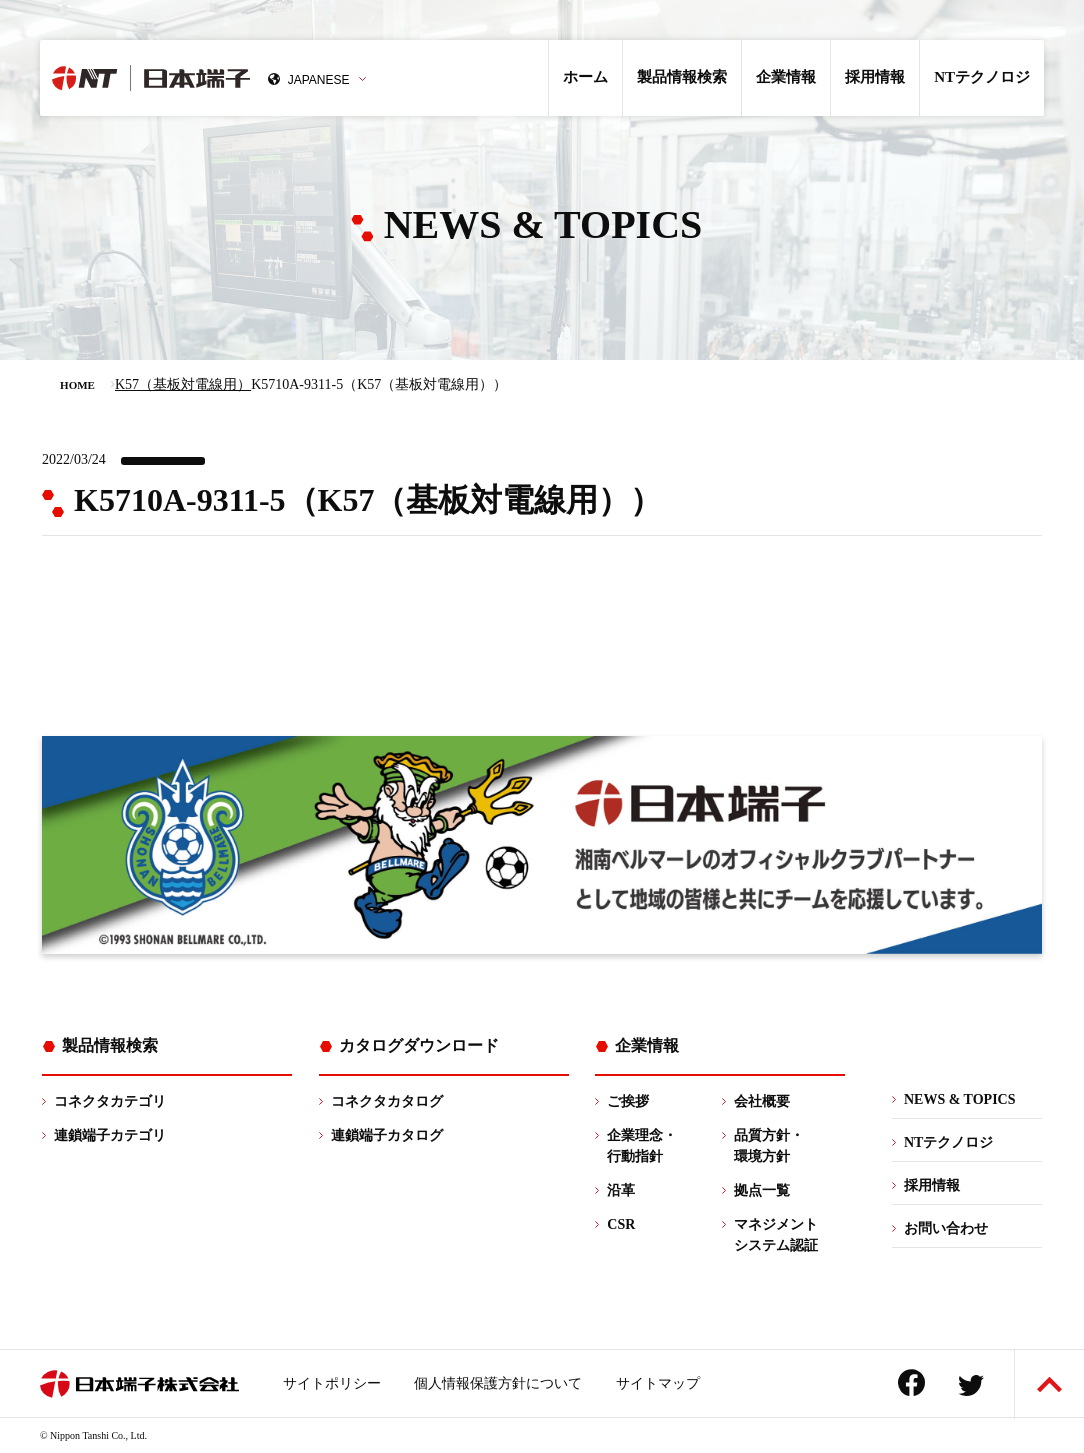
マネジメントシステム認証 (776, 1235)
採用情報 (875, 77)
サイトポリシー (332, 1383)
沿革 (621, 1190)
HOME (77, 385)
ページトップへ (1049, 1384)
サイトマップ (658, 1383)
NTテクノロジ (982, 77)
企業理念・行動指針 (642, 1146)
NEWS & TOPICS (960, 1099)
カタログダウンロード (419, 1045)
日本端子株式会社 (207, 78)
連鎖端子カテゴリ (110, 1135)
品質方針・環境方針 (769, 1146)
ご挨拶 (628, 1101)
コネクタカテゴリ (110, 1101)
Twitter (971, 1385)
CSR (621, 1224)
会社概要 (762, 1101)
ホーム (585, 77)
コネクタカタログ (387, 1101)
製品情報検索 (682, 77)
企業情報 (786, 77)
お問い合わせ (946, 1228)
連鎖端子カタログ (387, 1135)
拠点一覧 (762, 1190)
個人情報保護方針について (498, 1383)
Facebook (911, 1382)
